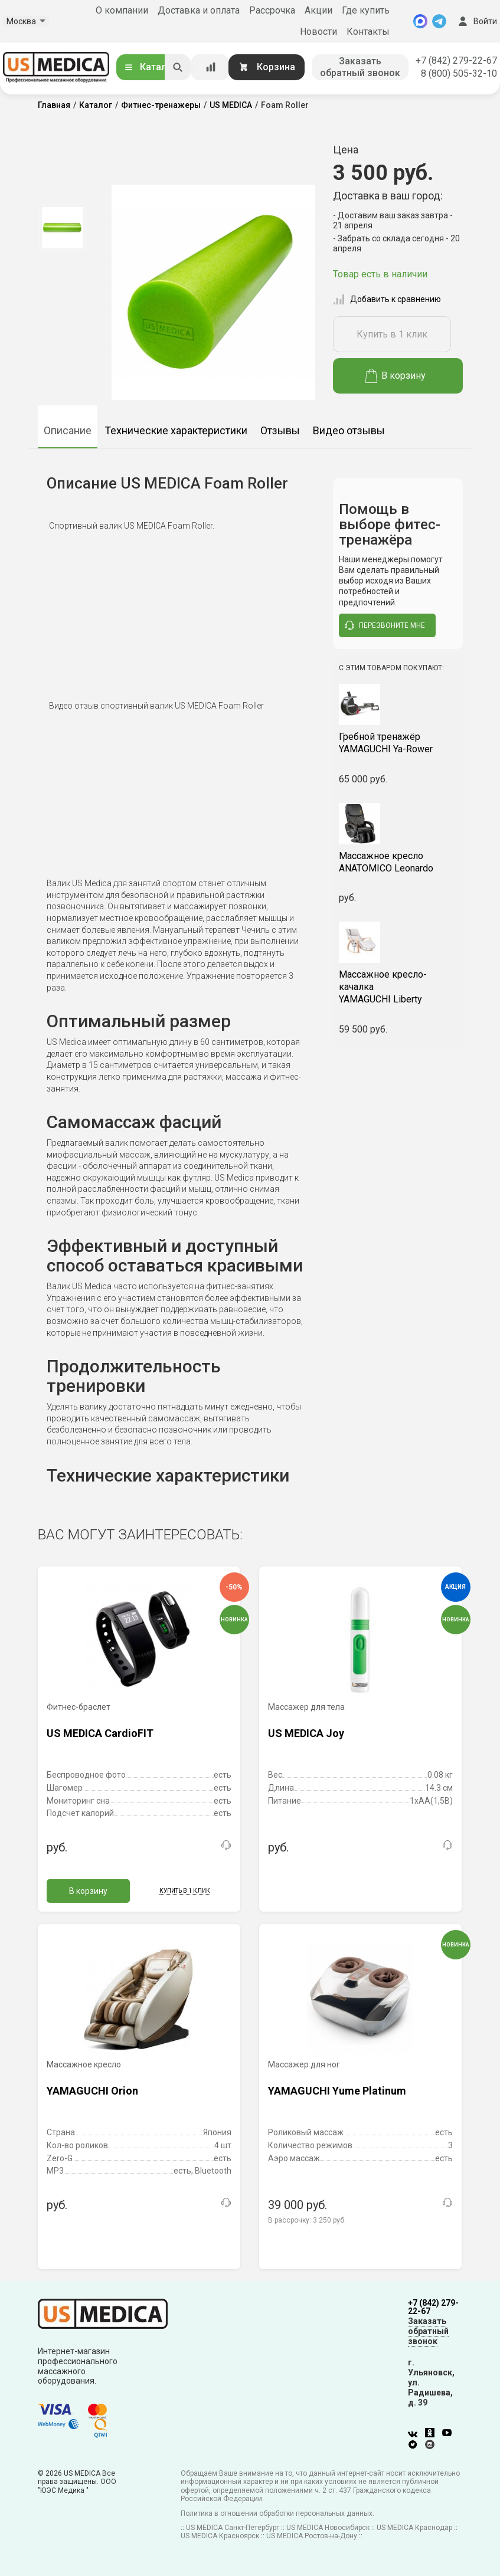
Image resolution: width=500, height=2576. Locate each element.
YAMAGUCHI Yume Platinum (337, 2091)
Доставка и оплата (199, 10)
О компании (122, 10)
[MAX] (420, 21)
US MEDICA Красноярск (220, 2536)
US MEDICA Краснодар (414, 2527)
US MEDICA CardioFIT (100, 1733)
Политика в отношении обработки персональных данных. (277, 2513)
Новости (318, 31)
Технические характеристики (175, 430)
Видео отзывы (349, 430)
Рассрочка (272, 10)
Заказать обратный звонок (360, 66)
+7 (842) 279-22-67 (456, 60)
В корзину (395, 376)
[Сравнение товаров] (211, 67)
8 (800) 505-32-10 (459, 73)
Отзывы (280, 430)
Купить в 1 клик (392, 334)
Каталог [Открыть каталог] (150, 67)
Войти (476, 21)
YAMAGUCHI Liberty (398, 987)
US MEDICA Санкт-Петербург (232, 2527)
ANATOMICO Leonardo (398, 862)
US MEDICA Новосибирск (328, 2527)
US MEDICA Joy (306, 1733)
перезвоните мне (385, 625)
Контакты (368, 31)
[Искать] (178, 67)
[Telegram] (439, 21)
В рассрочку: (307, 2220)
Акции (318, 10)
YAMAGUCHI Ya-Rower (398, 743)
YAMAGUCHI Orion (92, 2091)
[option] (63, 228)
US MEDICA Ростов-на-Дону (311, 2536)
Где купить (366, 10)
